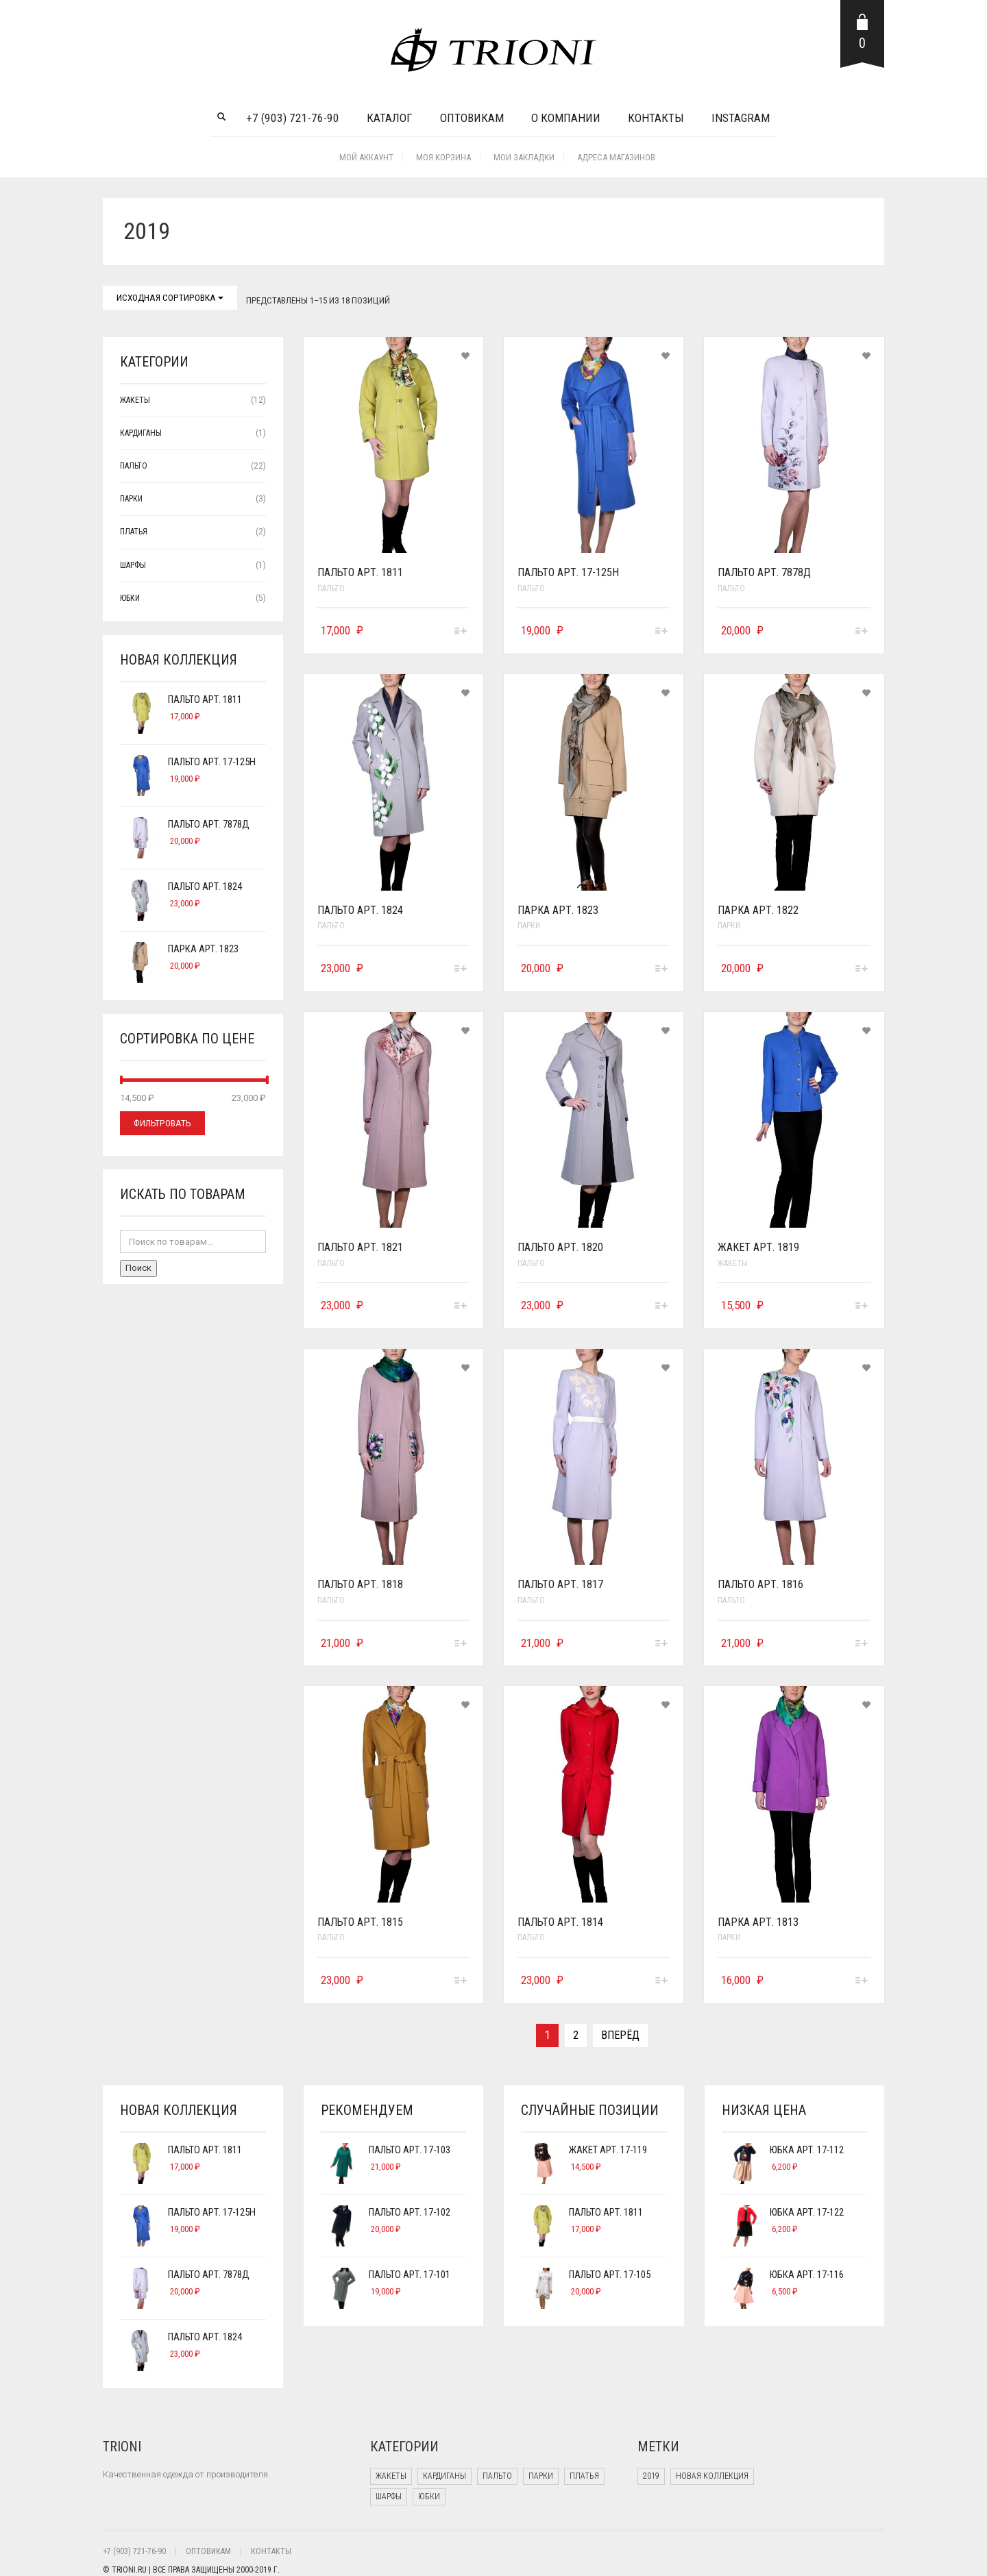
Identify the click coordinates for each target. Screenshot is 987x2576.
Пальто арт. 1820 (560, 1247)
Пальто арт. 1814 (560, 1922)
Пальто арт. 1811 (360, 572)
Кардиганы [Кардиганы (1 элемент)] (444, 2476)
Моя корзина (443, 157)
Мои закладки (524, 157)
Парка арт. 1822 (758, 910)
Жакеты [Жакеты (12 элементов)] (391, 2476)
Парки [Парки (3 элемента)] (540, 2476)
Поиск (138, 1268)
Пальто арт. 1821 (360, 1247)
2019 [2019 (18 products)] (651, 2476)
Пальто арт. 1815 (360, 1922)
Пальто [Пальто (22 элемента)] (497, 2476)
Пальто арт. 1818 (360, 1584)
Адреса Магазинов (616, 157)
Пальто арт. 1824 (360, 910)
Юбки (130, 598)
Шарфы (133, 565)
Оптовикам (472, 118)
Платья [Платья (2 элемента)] (584, 2476)
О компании (565, 118)
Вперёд (620, 2035)
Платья (133, 531)
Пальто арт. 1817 (560, 1584)
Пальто (331, 588)
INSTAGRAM (740, 118)
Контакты (656, 118)
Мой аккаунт (366, 157)
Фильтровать (162, 1123)
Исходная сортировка (170, 298)
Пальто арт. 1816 (760, 1584)
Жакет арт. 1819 (758, 1247)
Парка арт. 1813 (758, 1922)
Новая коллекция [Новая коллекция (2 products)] (712, 2476)
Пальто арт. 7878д (764, 572)
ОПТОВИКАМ (208, 2551)
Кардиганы (141, 433)
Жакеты (733, 1263)
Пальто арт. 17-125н (568, 572)
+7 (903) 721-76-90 (292, 118)
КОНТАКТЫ (271, 2551)
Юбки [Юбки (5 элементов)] (429, 2496)
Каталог (390, 118)
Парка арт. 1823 (557, 910)
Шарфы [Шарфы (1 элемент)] (389, 2496)
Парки (528, 925)
